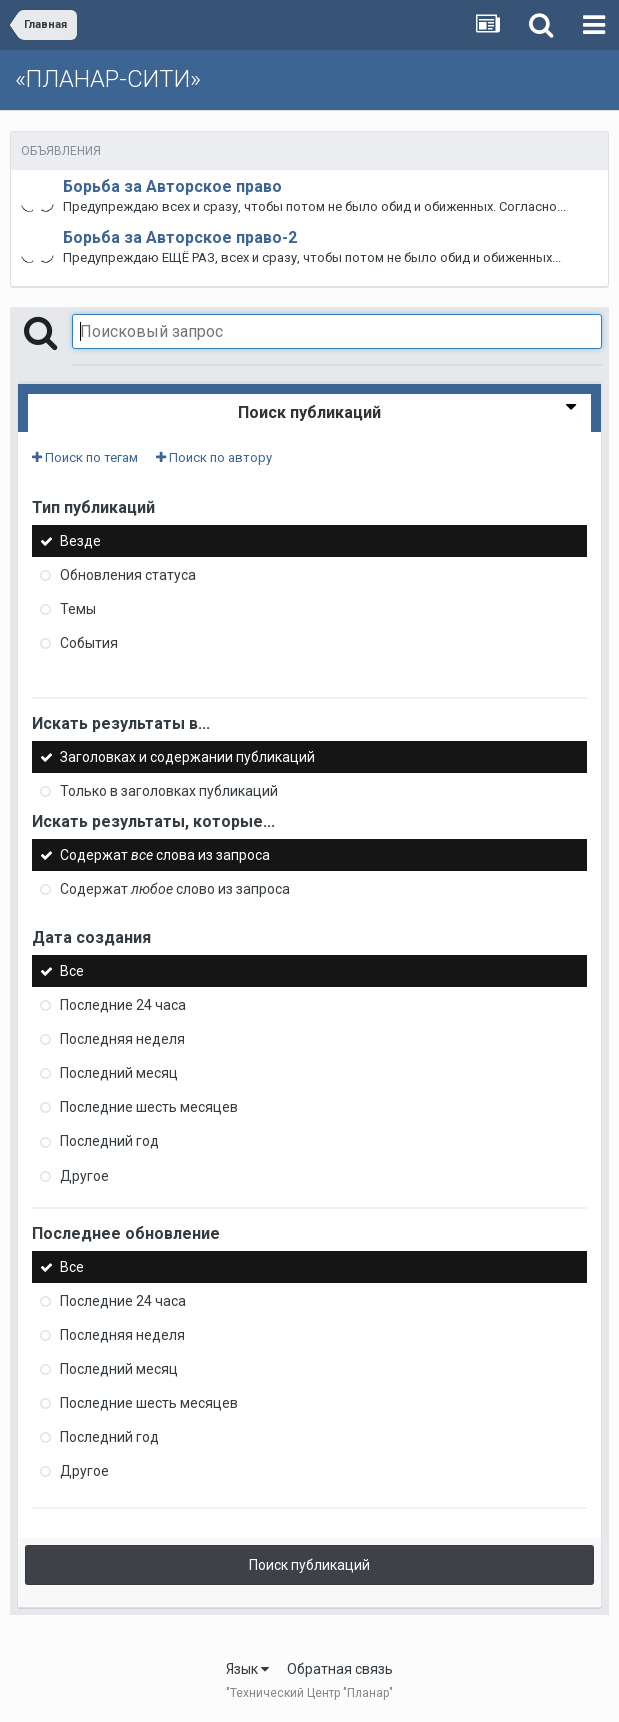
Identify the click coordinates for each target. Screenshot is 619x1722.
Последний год (109, 1142)
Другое (84, 1176)
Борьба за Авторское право (172, 186)
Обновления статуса (128, 575)
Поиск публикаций (309, 1565)
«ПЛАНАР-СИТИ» (108, 79)
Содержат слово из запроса (175, 889)
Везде (80, 541)
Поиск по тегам (85, 457)
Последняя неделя (122, 1039)
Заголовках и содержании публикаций (187, 757)
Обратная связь (340, 1669)
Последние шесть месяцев (149, 1107)
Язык (247, 1669)
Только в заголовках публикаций (169, 791)
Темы (78, 609)
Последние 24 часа (123, 1005)
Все (72, 971)
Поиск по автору (214, 457)
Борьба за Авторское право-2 (180, 237)
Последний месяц (119, 1073)
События (89, 643)
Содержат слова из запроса (165, 855)
